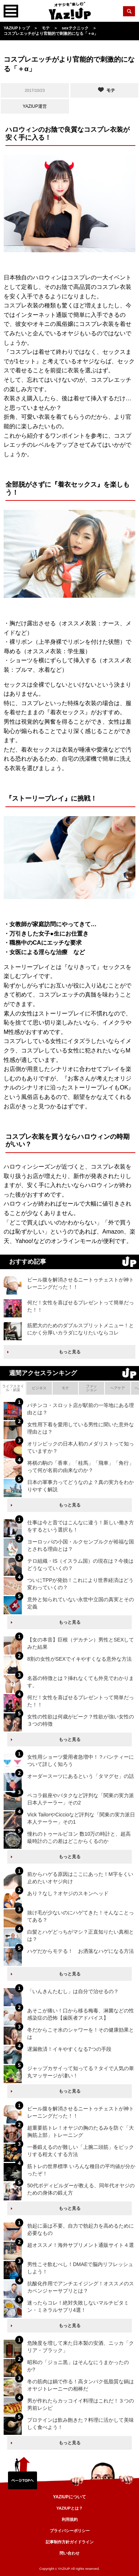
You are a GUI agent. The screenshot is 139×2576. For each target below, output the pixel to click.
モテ (65, 1388)
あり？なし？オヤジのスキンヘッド (68, 1893)
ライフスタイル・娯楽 (13, 1388)
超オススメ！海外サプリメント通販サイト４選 (80, 2245)
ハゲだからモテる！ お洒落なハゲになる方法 (80, 1951)
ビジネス (39, 1388)
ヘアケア (117, 1388)
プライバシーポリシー (70, 2530)
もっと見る (70, 1351)
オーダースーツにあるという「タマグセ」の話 (80, 1776)
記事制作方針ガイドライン (70, 2542)
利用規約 (70, 2519)
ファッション (91, 1388)
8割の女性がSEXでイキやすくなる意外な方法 (79, 1659)
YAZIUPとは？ (69, 2508)
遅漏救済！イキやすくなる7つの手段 (69, 2049)
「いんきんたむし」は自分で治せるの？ (73, 1991)
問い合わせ (69, 2553)
